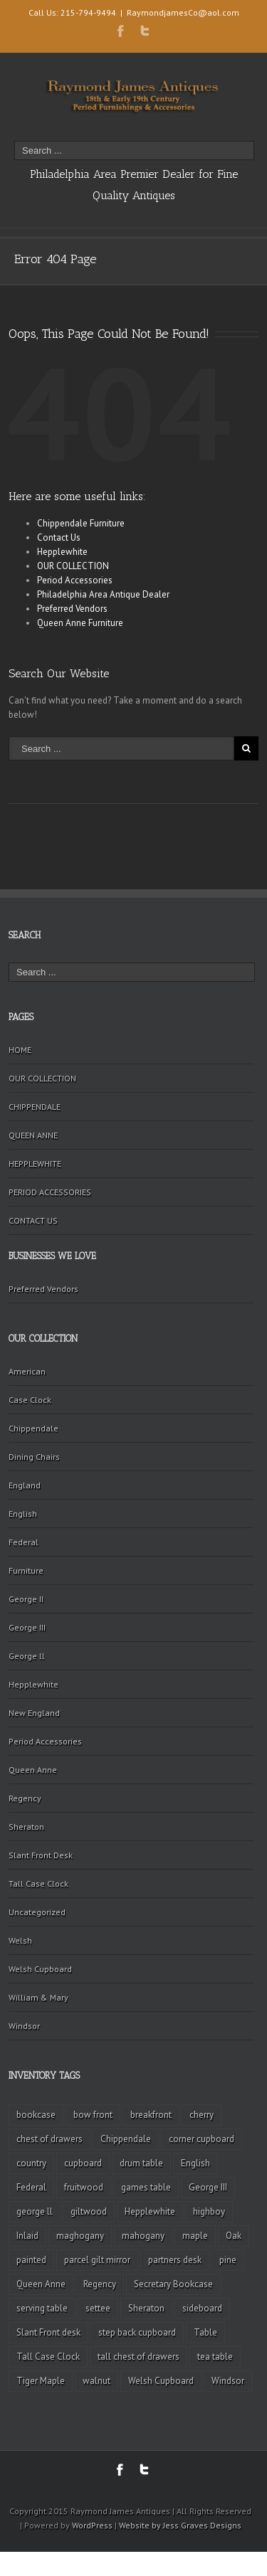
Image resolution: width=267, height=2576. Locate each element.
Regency (25, 1798)
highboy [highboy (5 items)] (209, 2211)
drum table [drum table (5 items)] (141, 2163)
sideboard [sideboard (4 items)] (202, 2308)
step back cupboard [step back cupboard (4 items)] (137, 2332)
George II (26, 1599)
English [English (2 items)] (195, 2163)
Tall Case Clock (38, 1883)
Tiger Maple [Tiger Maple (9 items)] (40, 2381)
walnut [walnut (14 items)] (96, 2381)
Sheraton (26, 1826)
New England (34, 1712)
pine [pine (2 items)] (227, 2260)
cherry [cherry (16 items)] (201, 2115)
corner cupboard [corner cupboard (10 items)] (201, 2139)
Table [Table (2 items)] (205, 2332)
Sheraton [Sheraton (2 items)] (146, 2308)
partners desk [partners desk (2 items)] (174, 2260)
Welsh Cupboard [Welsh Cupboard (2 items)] (161, 2381)
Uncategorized (37, 1912)
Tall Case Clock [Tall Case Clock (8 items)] (48, 2356)
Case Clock (30, 1399)
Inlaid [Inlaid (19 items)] (27, 2236)
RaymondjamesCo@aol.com (183, 12)
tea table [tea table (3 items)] (215, 2356)
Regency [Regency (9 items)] (99, 2284)
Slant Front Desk (41, 1855)
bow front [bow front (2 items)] (92, 2115)
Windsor (24, 2025)
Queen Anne (33, 1769)
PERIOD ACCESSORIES (50, 1192)
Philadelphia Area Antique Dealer (103, 594)
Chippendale (33, 1428)
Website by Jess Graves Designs (180, 2525)
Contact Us (58, 537)
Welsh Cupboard (40, 1968)
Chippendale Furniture (81, 523)
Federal (23, 1542)
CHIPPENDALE (35, 1106)
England (25, 1485)
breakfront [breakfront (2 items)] (151, 2115)
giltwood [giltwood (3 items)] (88, 2211)
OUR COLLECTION (73, 566)
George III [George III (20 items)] (208, 2187)
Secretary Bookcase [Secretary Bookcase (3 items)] (173, 2284)
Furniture (26, 1570)
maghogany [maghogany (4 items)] (80, 2236)
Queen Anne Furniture (80, 623)
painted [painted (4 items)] (31, 2260)
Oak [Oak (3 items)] (233, 2236)
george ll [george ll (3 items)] (34, 2211)
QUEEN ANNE (33, 1135)
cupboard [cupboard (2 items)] (83, 2163)
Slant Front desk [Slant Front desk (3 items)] (48, 2332)
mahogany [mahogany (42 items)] (143, 2236)
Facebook (120, 31)
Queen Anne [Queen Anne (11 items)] (41, 2284)
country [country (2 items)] (31, 2163)
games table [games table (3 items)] (146, 2187)
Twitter (145, 30)
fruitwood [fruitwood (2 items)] (83, 2187)
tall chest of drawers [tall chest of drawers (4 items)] (138, 2356)
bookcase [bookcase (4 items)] (36, 2115)
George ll (27, 1655)
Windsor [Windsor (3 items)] (227, 2381)
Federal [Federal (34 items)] (31, 2187)
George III (27, 1627)
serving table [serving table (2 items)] (42, 2308)
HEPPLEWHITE (35, 1163)
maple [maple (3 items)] (195, 2236)
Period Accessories (74, 580)
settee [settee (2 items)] (97, 2308)
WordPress (92, 2525)
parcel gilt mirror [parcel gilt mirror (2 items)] (97, 2260)
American (27, 1371)
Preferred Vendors (72, 609)
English (23, 1513)
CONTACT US (33, 1220)
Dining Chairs (34, 1456)
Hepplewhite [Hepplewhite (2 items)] (150, 2211)
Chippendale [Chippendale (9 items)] (125, 2139)
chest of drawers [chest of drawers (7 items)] (49, 2139)
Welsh (20, 1940)
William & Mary (38, 1997)
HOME (20, 1049)
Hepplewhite (62, 552)
